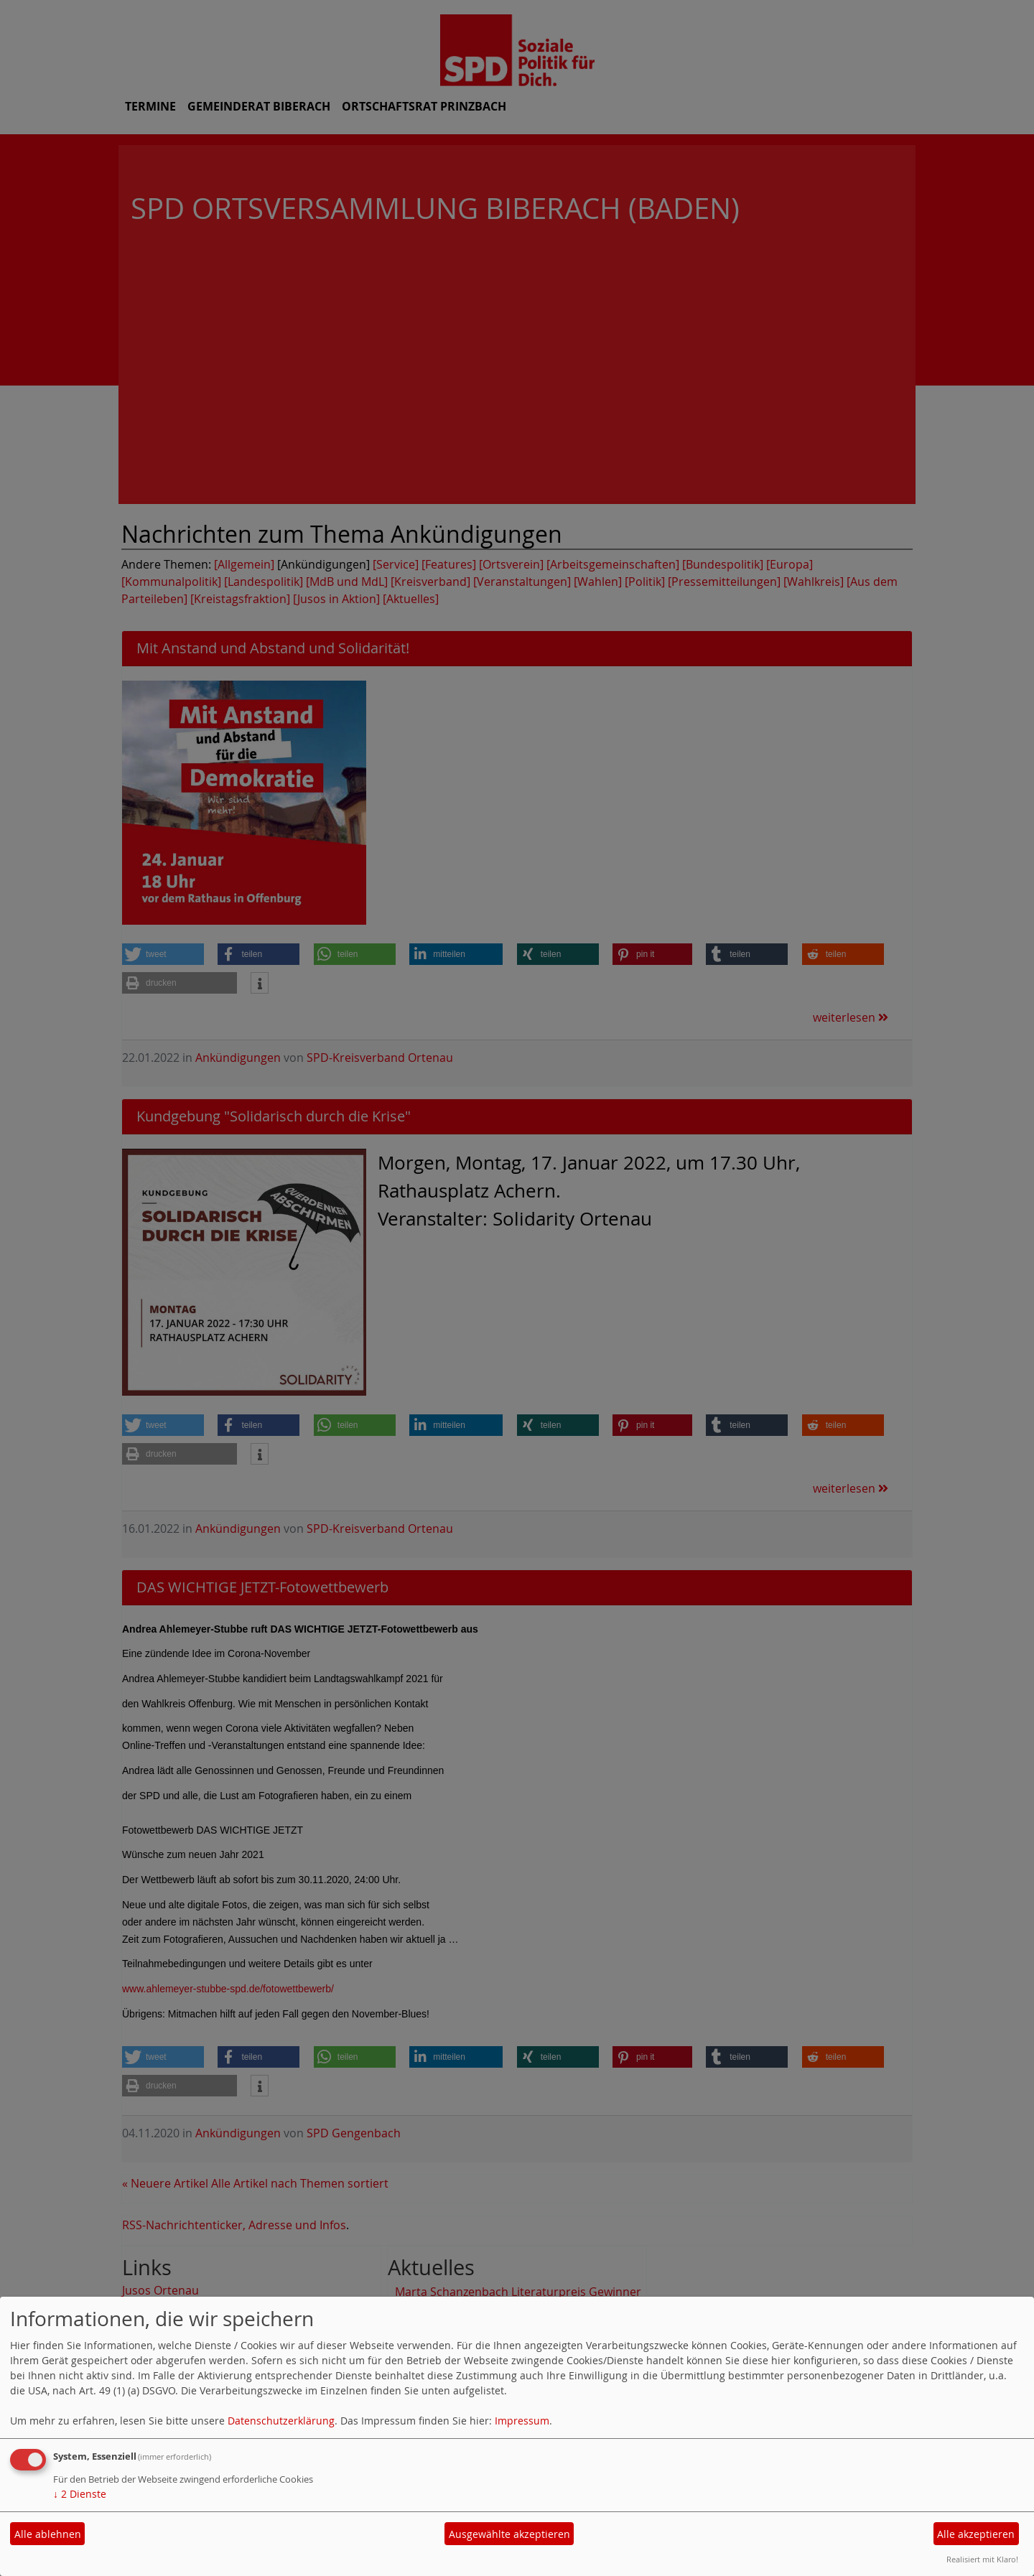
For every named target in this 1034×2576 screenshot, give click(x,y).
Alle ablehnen (47, 2534)
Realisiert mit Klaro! (982, 2559)
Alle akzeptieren (976, 2534)
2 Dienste (79, 2494)
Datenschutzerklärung (281, 2420)
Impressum (522, 2420)
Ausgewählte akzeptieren (509, 2534)
